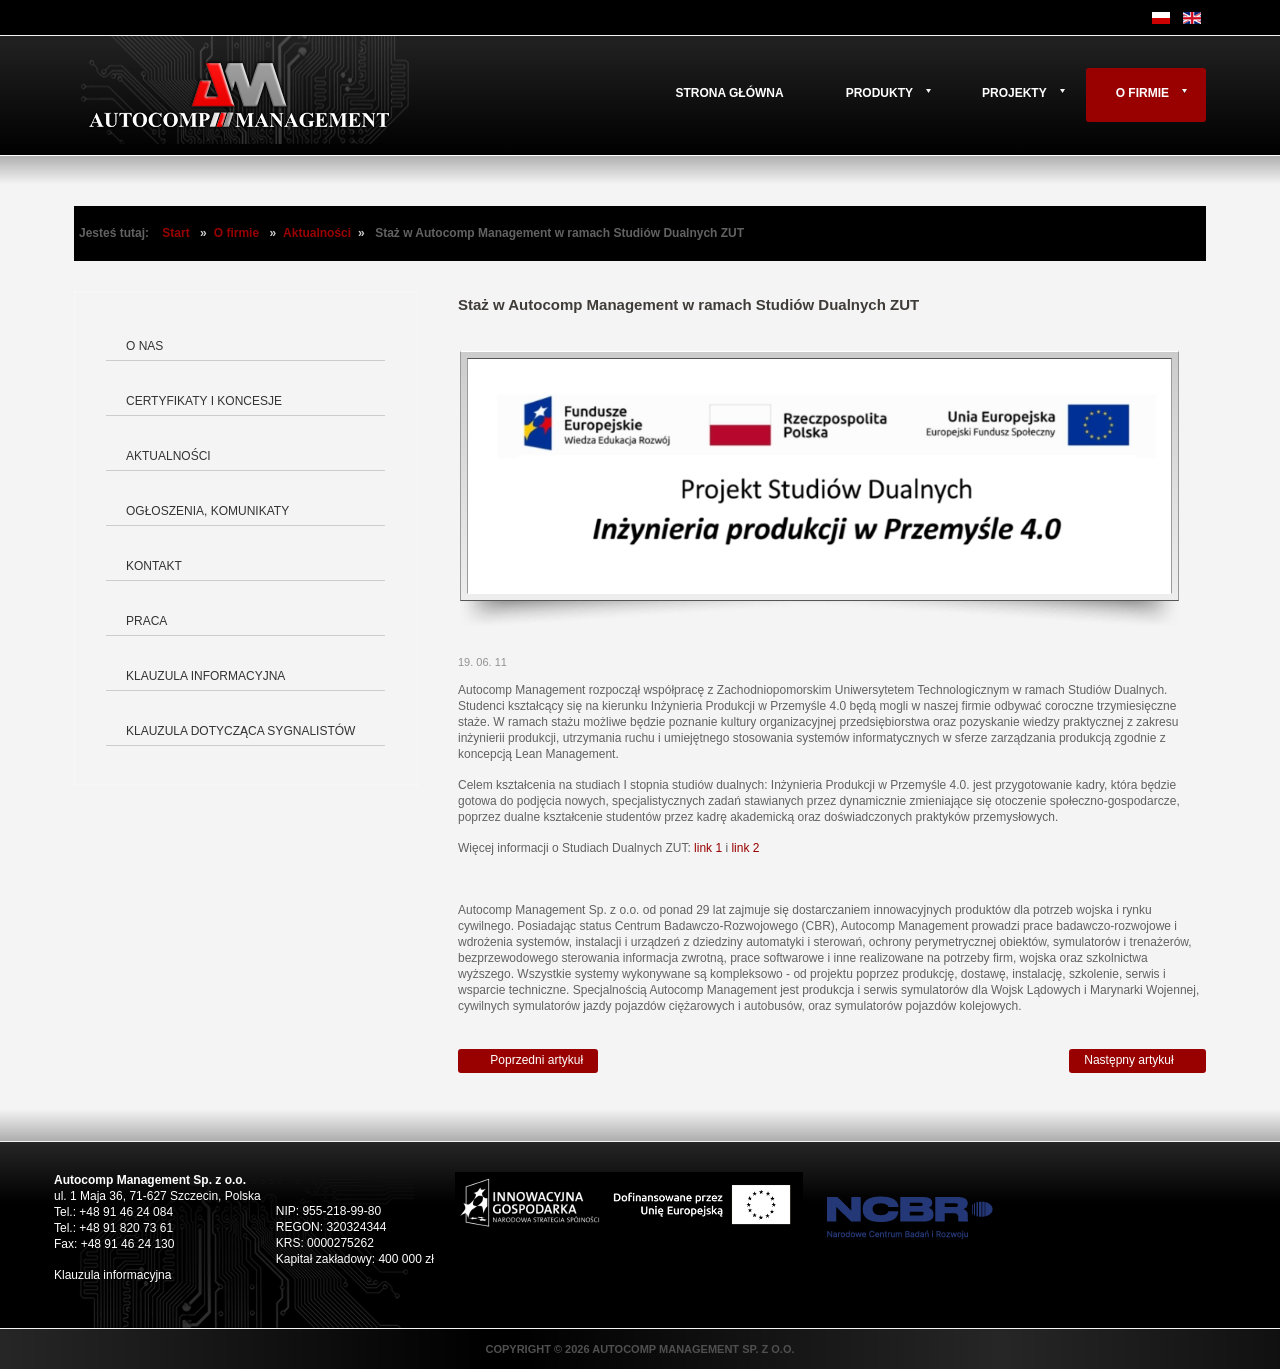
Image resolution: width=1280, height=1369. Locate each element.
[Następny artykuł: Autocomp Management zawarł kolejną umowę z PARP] (1137, 1061)
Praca (146, 621)
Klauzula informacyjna (205, 676)
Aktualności (317, 233)
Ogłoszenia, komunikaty (207, 511)
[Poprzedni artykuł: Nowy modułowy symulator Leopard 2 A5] (528, 1061)
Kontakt (154, 566)
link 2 (745, 848)
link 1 (708, 848)
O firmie (1142, 93)
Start (175, 233)
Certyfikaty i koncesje (204, 401)
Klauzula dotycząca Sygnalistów (240, 731)
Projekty (1014, 93)
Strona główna (729, 93)
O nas (144, 346)
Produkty (879, 93)
